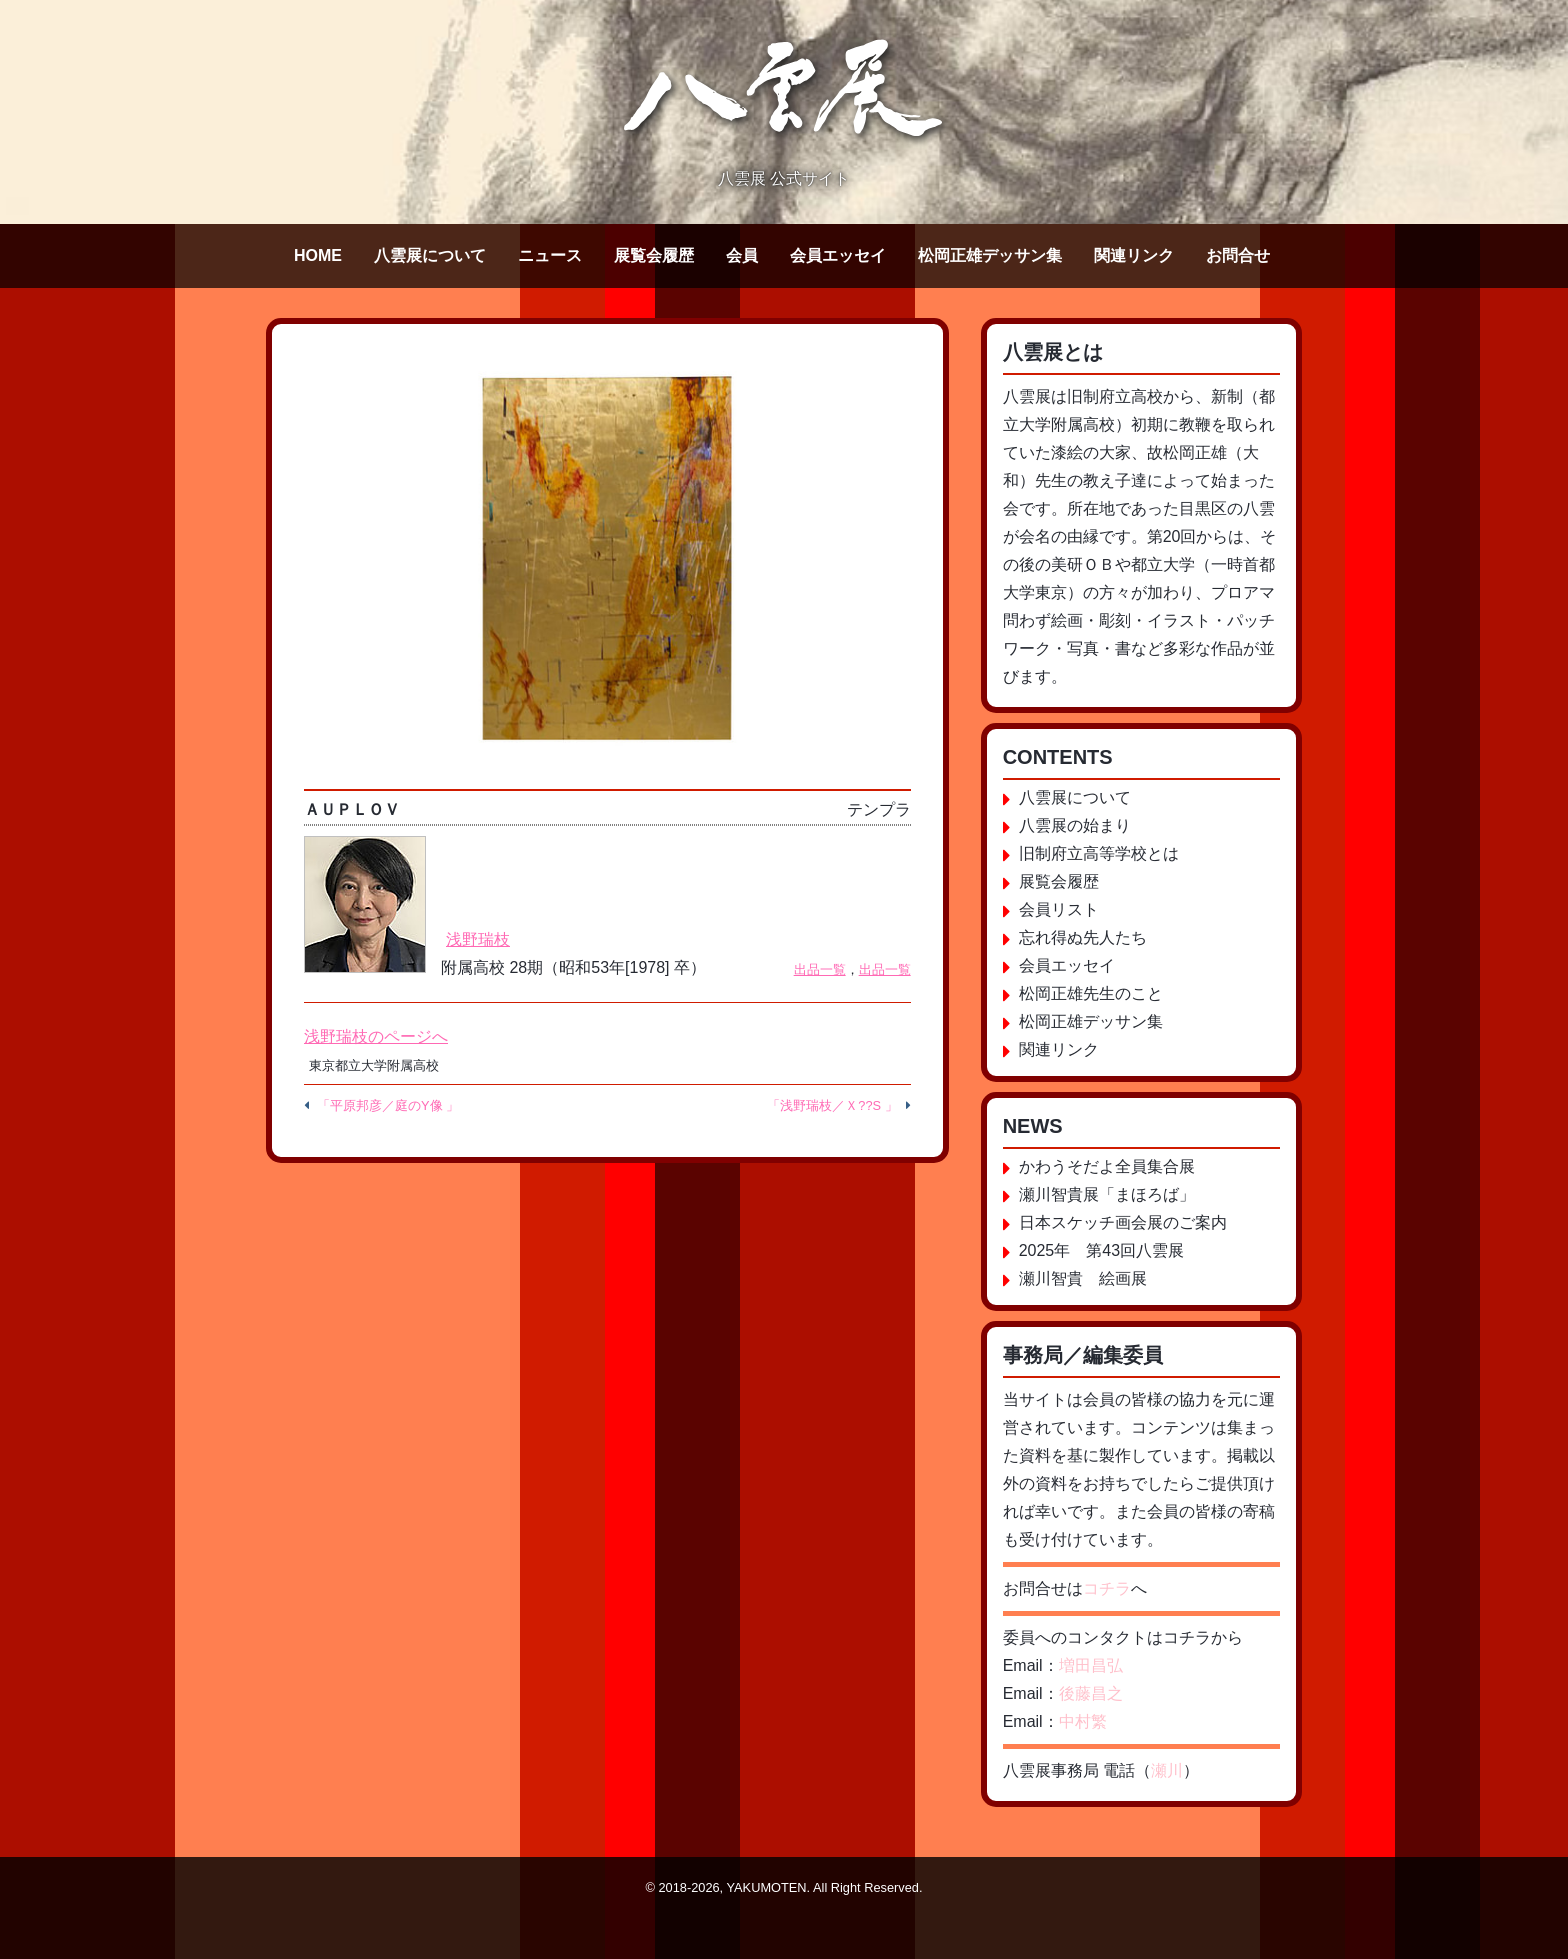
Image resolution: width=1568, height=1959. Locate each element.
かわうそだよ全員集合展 (1107, 1166)
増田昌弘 (1091, 1665)
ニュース (550, 255)
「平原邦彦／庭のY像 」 (388, 1105)
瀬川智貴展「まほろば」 (1107, 1194)
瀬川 (1167, 1770)
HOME (318, 255)
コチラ (1107, 1588)
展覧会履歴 (654, 255)
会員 (742, 255)
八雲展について (430, 255)
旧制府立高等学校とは (1099, 853)
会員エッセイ (838, 255)
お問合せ (1238, 255)
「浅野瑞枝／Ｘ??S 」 (832, 1105)
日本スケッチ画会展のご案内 (1123, 1222)
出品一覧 (820, 969)
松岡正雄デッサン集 (990, 255)
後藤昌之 (1091, 1693)
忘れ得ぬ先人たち (1083, 937)
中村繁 (1083, 1721)
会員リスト (1059, 909)
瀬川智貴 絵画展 (1083, 1278)
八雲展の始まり (1075, 825)
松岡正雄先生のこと (1091, 993)
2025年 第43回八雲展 (1101, 1250)
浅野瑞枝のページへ (376, 1036)
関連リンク (1134, 255)
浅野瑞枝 (478, 939)
